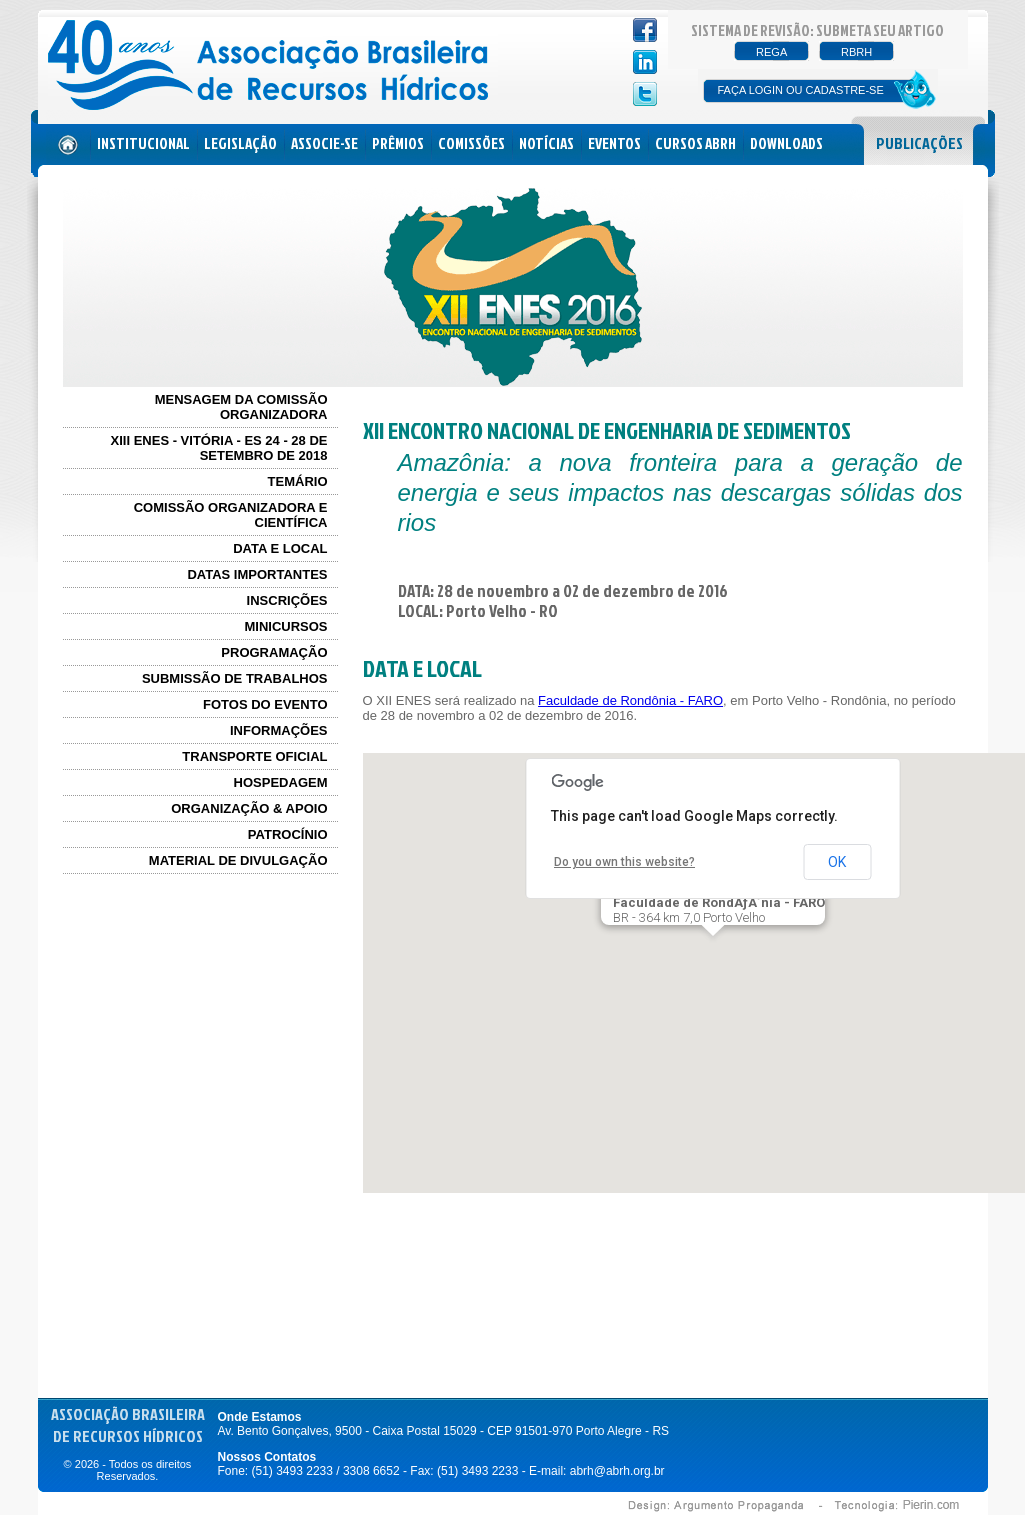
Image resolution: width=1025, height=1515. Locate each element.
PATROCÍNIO (288, 834)
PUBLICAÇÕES (919, 143)
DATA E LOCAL (280, 548)
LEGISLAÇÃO (240, 143)
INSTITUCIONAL (143, 143)
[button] (713, 954)
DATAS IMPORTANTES (257, 574)
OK (837, 862)
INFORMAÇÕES (279, 730)
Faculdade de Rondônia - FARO (630, 700)
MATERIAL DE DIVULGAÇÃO (238, 860)
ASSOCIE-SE (324, 143)
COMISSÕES (471, 143)
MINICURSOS (285, 626)
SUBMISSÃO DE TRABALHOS (235, 678)
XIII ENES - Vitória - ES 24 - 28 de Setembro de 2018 (219, 448)
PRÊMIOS (398, 143)
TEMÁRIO (298, 481)
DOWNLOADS (786, 143)
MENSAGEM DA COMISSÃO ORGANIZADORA (241, 407)
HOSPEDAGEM (281, 782)
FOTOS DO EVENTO (265, 704)
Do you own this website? (624, 862)
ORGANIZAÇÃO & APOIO (249, 808)
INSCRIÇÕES (287, 600)
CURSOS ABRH (695, 143)
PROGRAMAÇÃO (274, 652)
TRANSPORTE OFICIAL (254, 756)
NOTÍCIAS (546, 143)
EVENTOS (614, 143)
